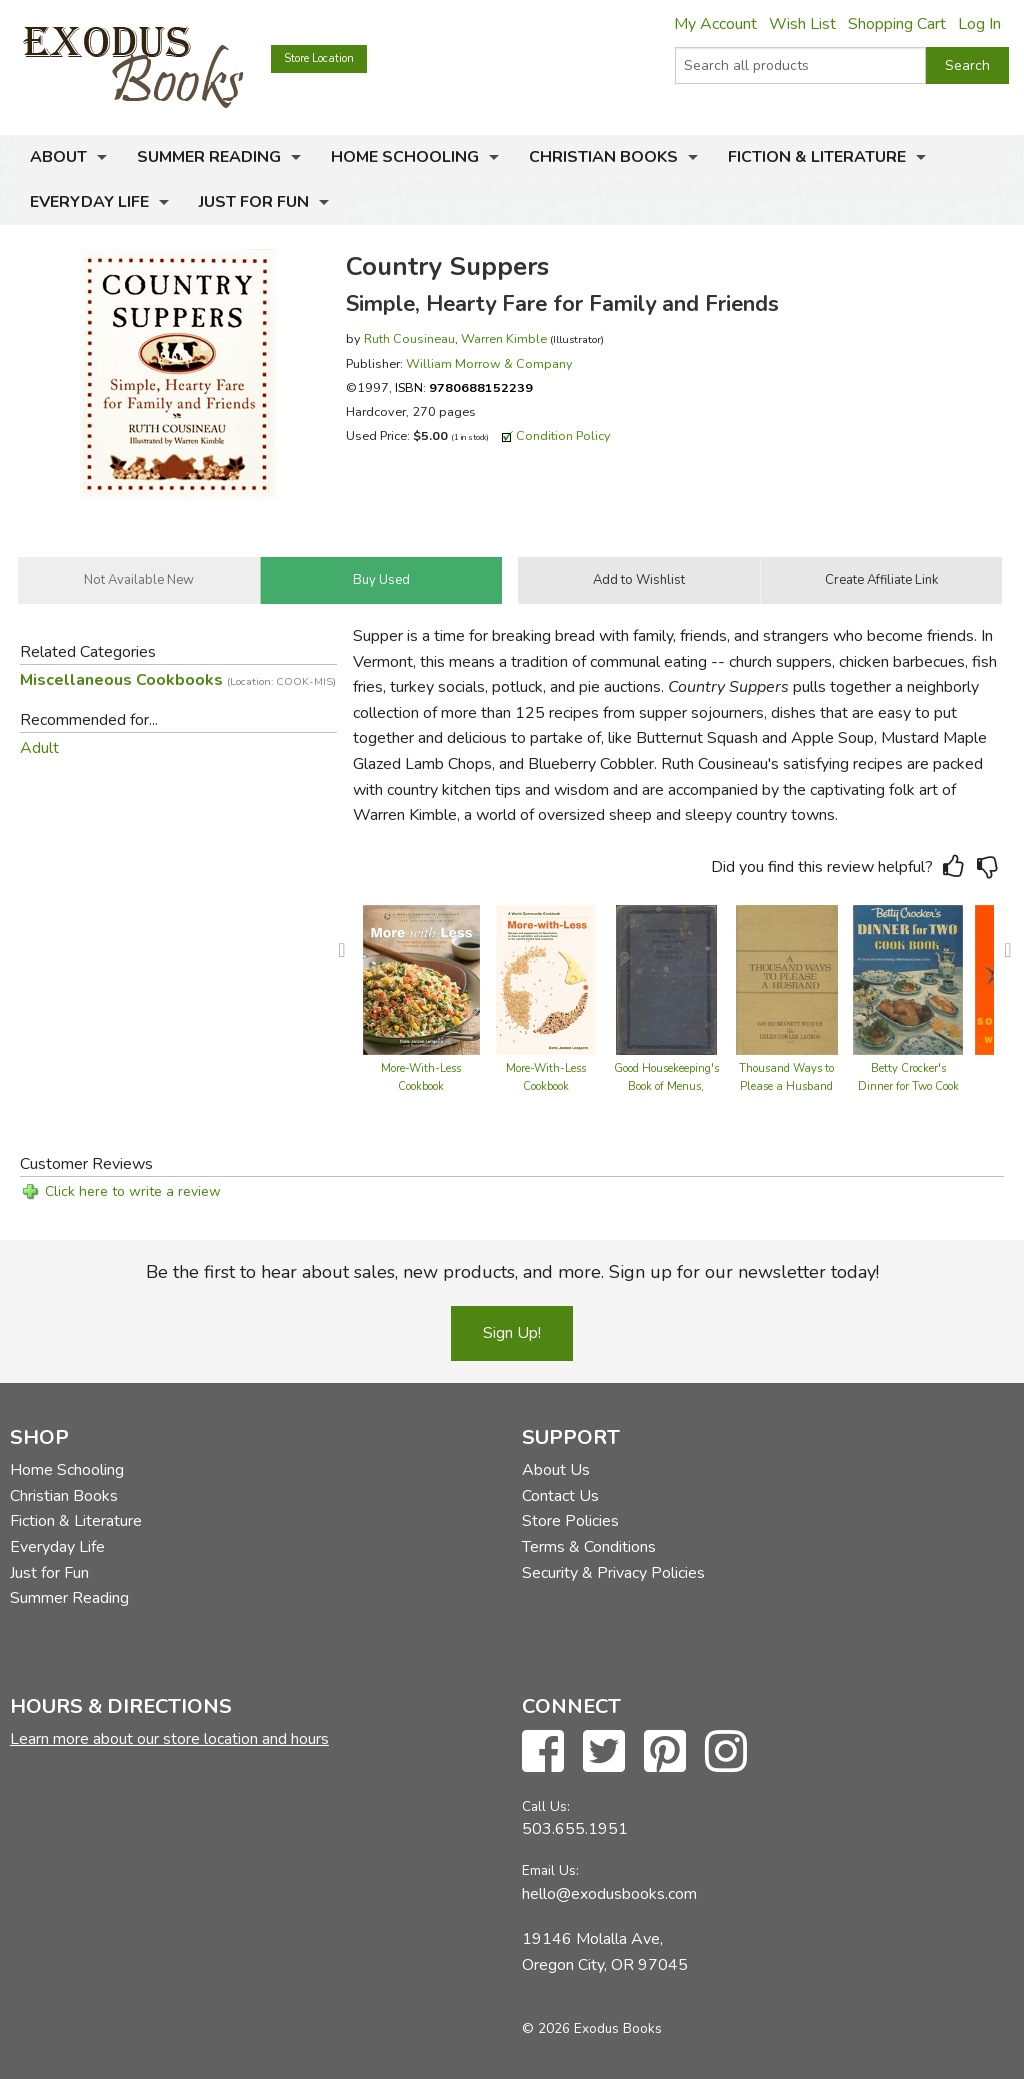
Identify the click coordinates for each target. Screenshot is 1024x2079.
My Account (715, 24)
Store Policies (570, 1521)
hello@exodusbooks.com (609, 1894)
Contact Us (560, 1496)
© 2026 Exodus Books (592, 2028)
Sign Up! (512, 1333)
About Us (556, 1470)
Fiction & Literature (817, 157)
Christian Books (603, 157)
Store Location (319, 58)
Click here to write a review (133, 1191)
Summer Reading (209, 157)
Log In (979, 24)
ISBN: (464, 387)
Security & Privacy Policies (613, 1573)
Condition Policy (563, 435)
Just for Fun (254, 202)
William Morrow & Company (489, 363)
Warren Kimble (504, 338)
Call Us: (546, 1806)
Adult (39, 748)
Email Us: (550, 1870)
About (58, 157)
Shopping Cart (897, 24)
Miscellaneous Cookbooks (178, 680)
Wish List (802, 24)
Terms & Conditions (589, 1547)
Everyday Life (89, 202)
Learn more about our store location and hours (169, 1739)
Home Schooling (405, 157)
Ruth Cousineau (409, 338)
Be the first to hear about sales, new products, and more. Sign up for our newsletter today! (512, 1272)
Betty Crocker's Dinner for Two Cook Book (908, 1086)
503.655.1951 (575, 1829)
